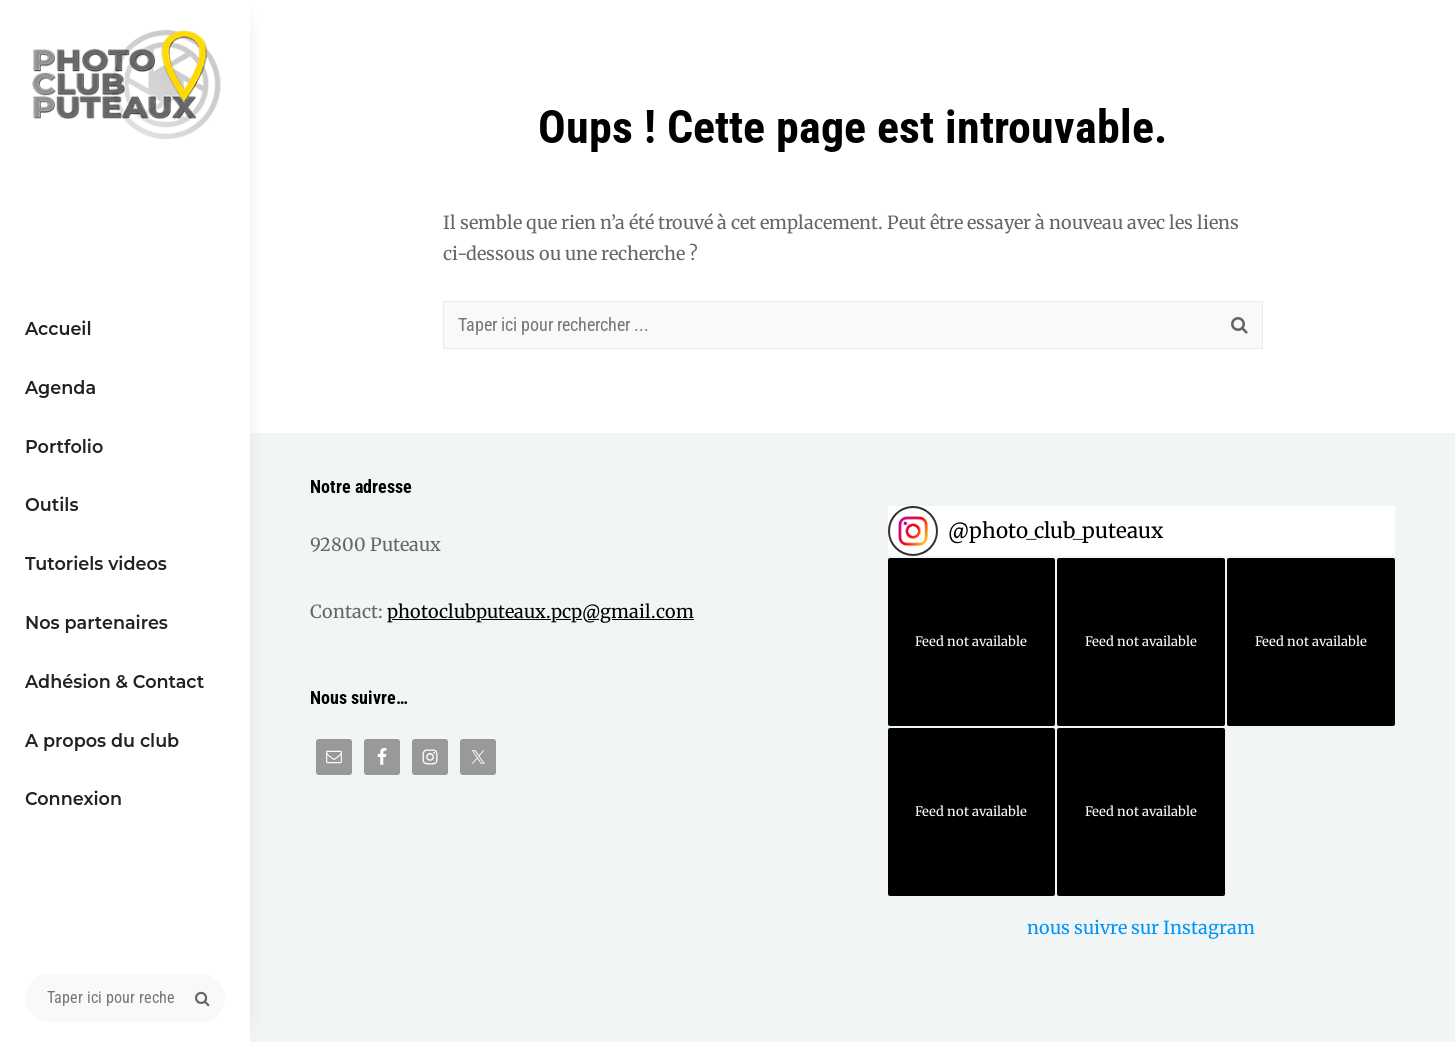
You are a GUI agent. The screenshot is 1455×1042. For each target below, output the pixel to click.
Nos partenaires (96, 622)
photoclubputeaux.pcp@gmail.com (540, 611)
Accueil (58, 328)
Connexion (73, 798)
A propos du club (102, 740)
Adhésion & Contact (114, 681)
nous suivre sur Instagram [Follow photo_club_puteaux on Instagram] (1141, 927)
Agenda (60, 387)
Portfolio (64, 446)
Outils (52, 504)
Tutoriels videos (96, 563)
